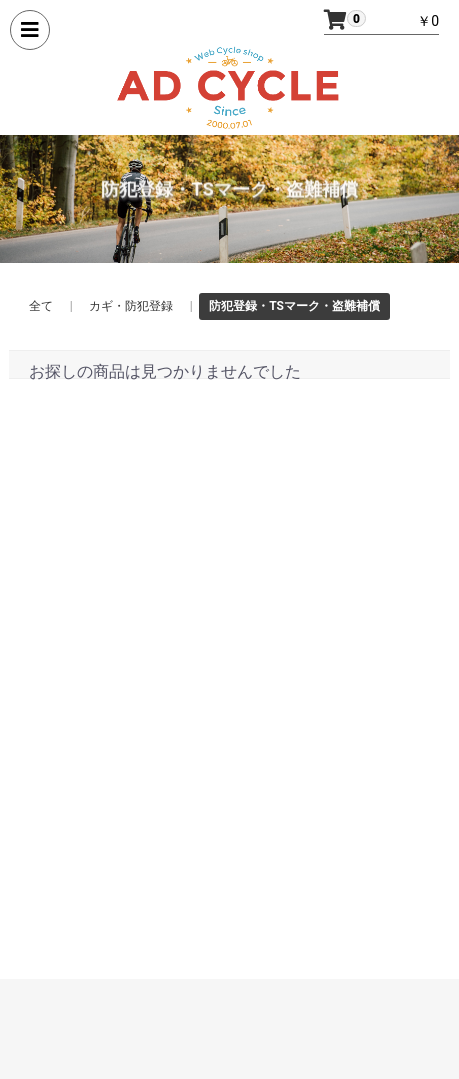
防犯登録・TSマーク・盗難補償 (294, 306)
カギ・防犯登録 (131, 306)
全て (41, 306)
